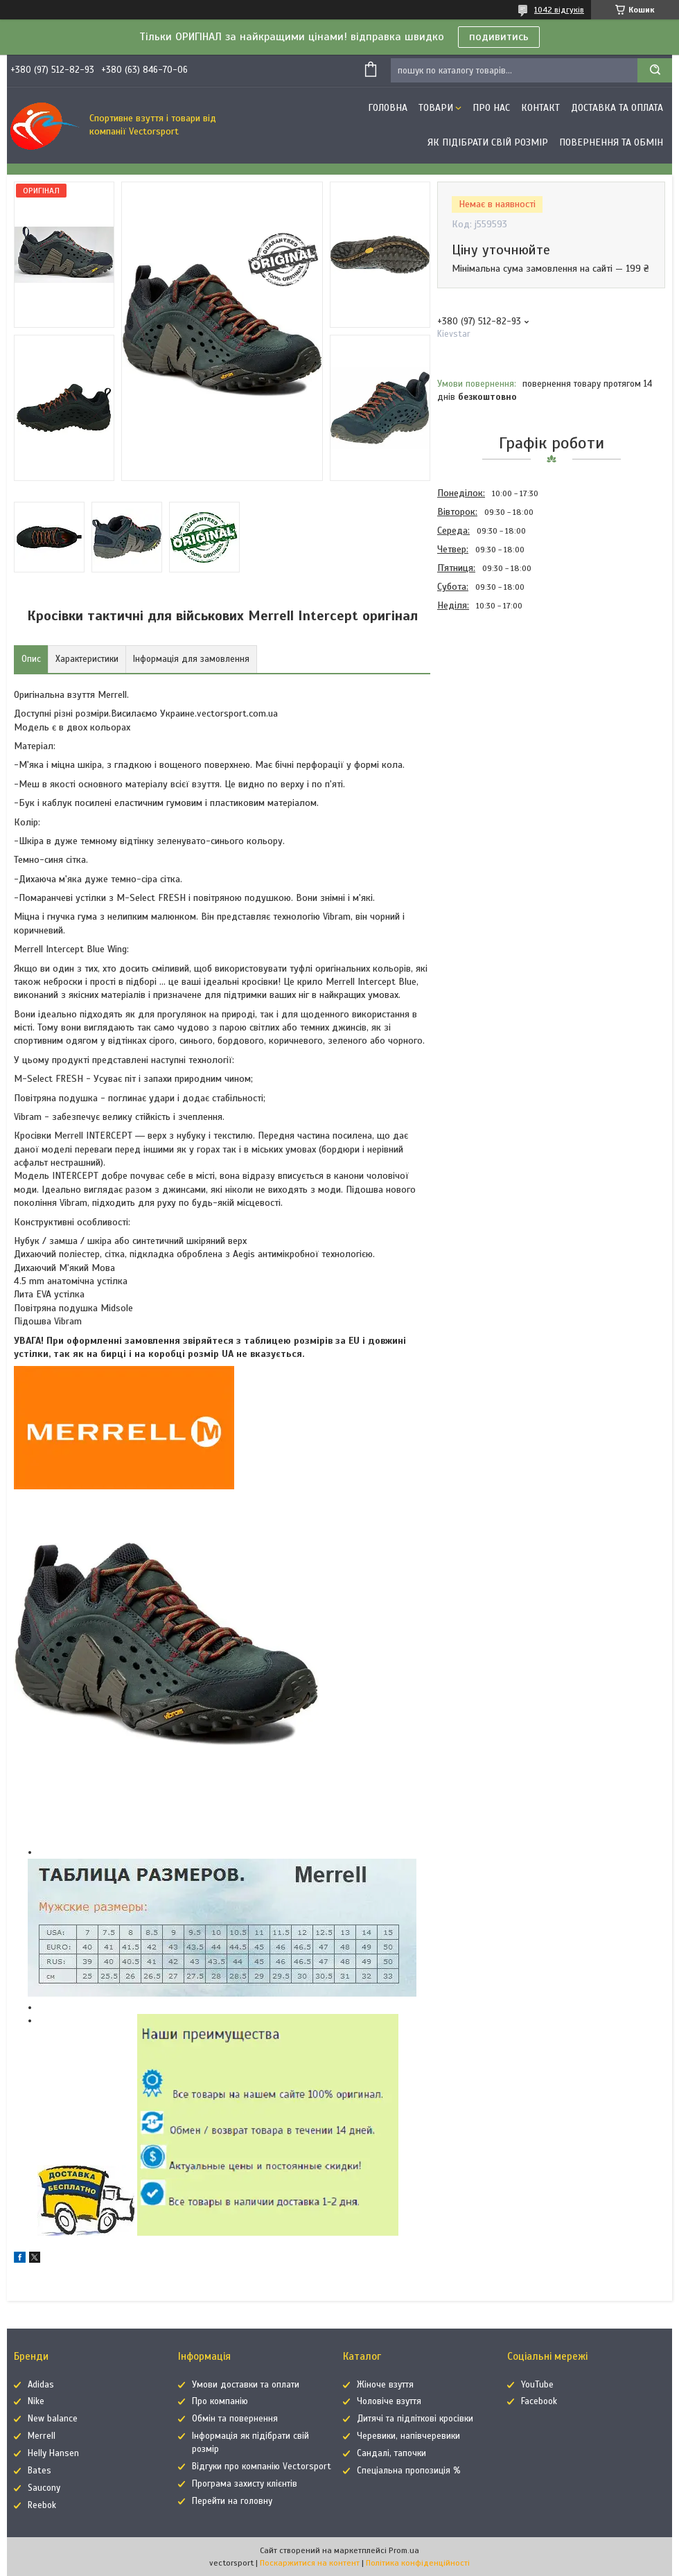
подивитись (499, 37)
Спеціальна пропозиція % (409, 2470)
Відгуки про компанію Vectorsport (261, 2466)
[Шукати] (654, 70)
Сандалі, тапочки (391, 2453)
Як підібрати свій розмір (487, 142)
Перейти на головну (232, 2501)
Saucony (44, 2488)
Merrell (41, 2436)
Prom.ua (404, 2550)
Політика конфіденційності (418, 2563)
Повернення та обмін (611, 142)
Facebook (539, 2401)
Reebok (42, 2505)
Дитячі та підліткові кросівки (415, 2418)
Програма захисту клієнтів (244, 2483)
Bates (39, 2470)
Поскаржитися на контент (310, 2563)
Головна (387, 108)
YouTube (537, 2384)
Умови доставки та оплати (245, 2384)
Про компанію (220, 2401)
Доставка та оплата (617, 108)
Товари (435, 108)
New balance (53, 2418)
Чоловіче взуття (389, 2401)
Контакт (540, 108)
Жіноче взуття (385, 2384)
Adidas (41, 2384)
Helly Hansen (53, 2453)
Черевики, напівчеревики (408, 2436)
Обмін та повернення (235, 2418)
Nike (36, 2401)
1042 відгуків (559, 10)
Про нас (491, 108)
